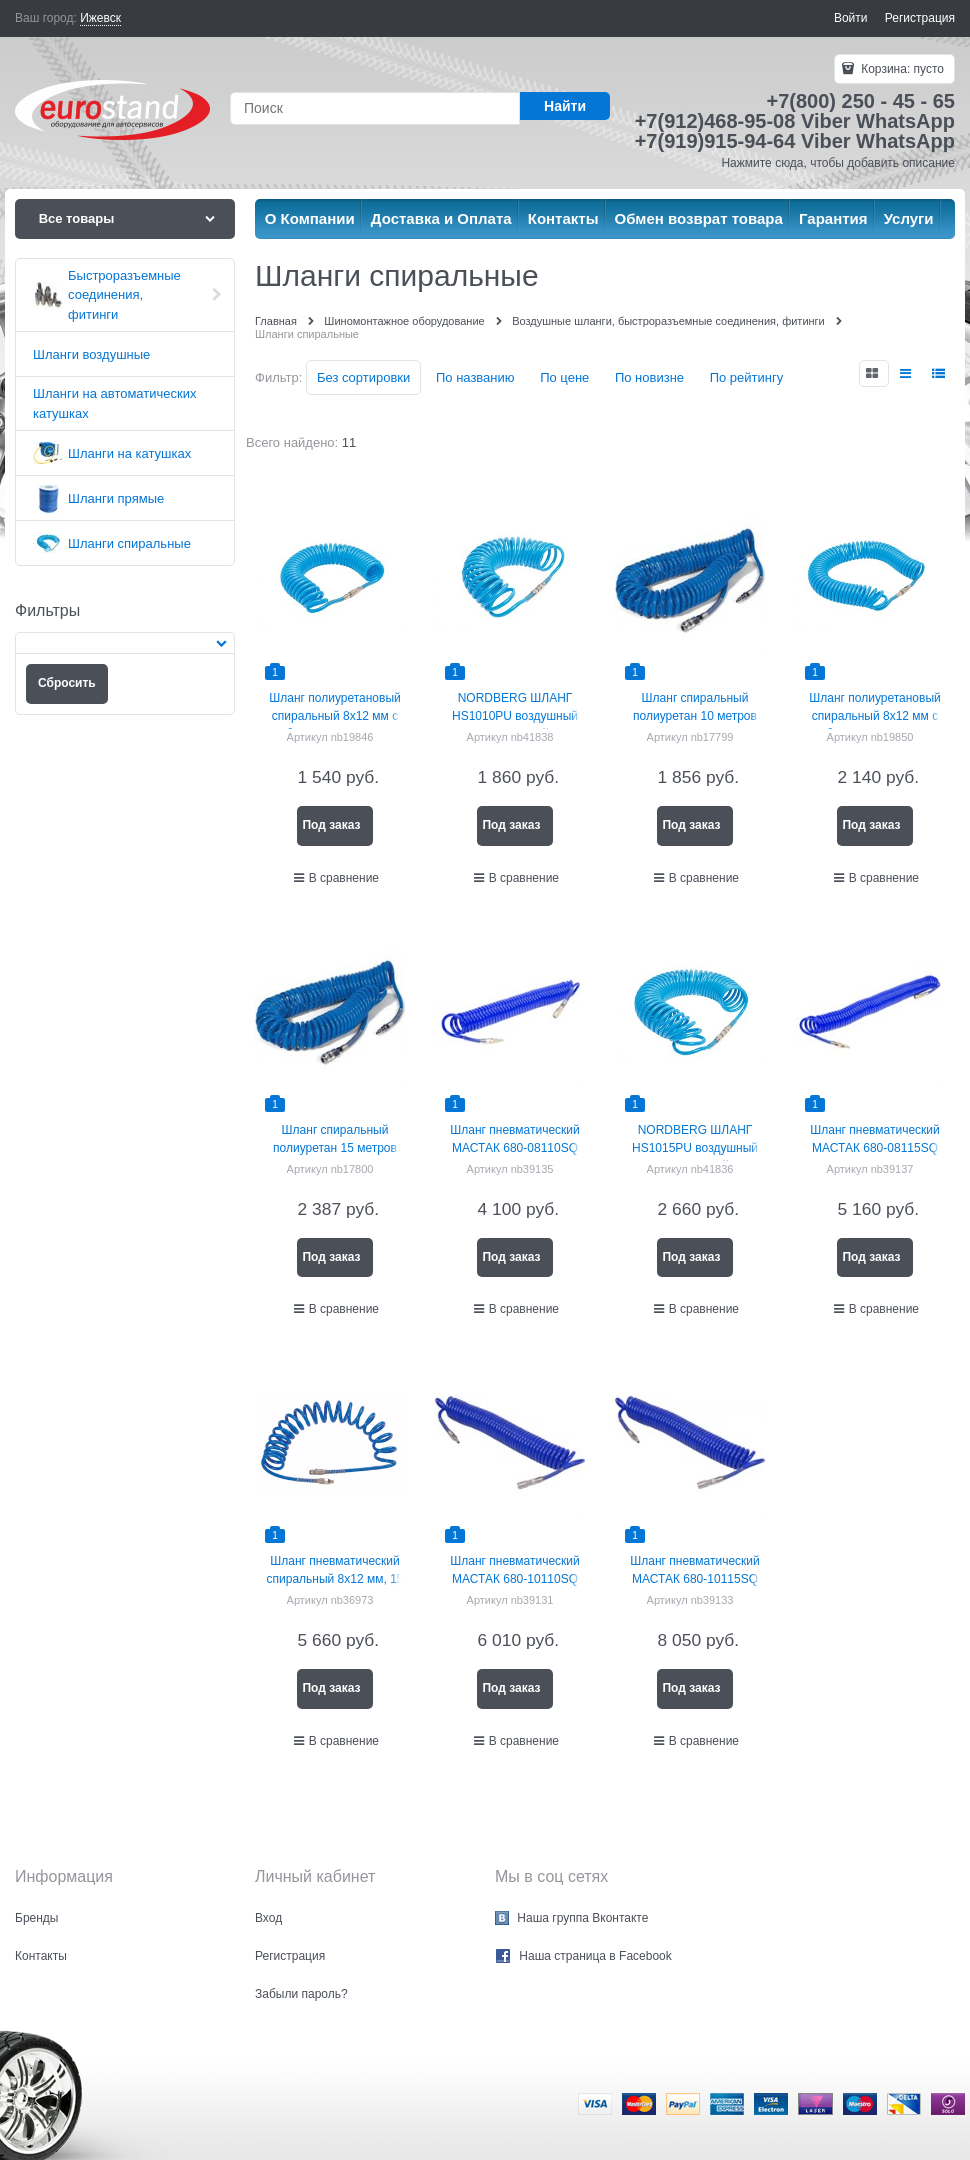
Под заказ (331, 825)
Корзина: (901, 69)
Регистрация (920, 18)
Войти (851, 18)
